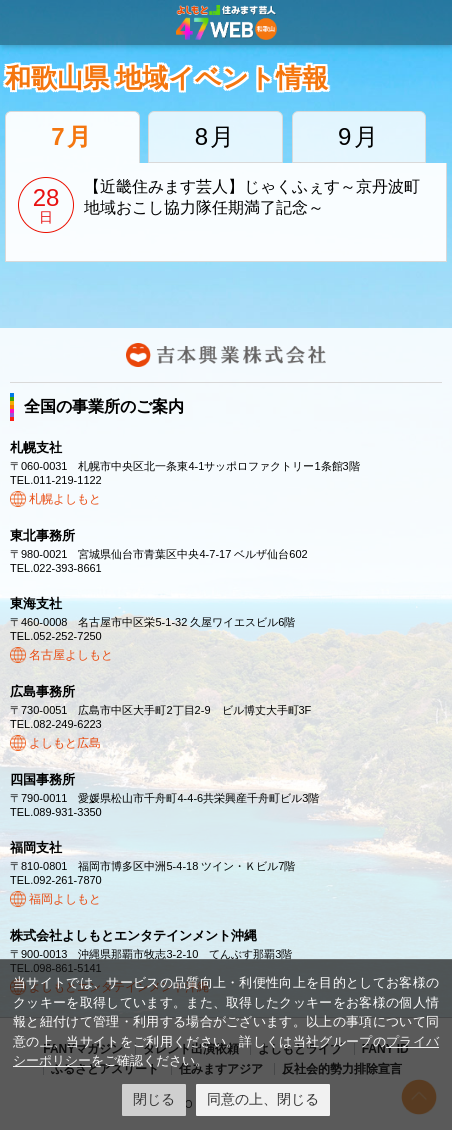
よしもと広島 (65, 743)
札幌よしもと (65, 499)
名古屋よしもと (71, 655)
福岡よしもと (65, 899)
